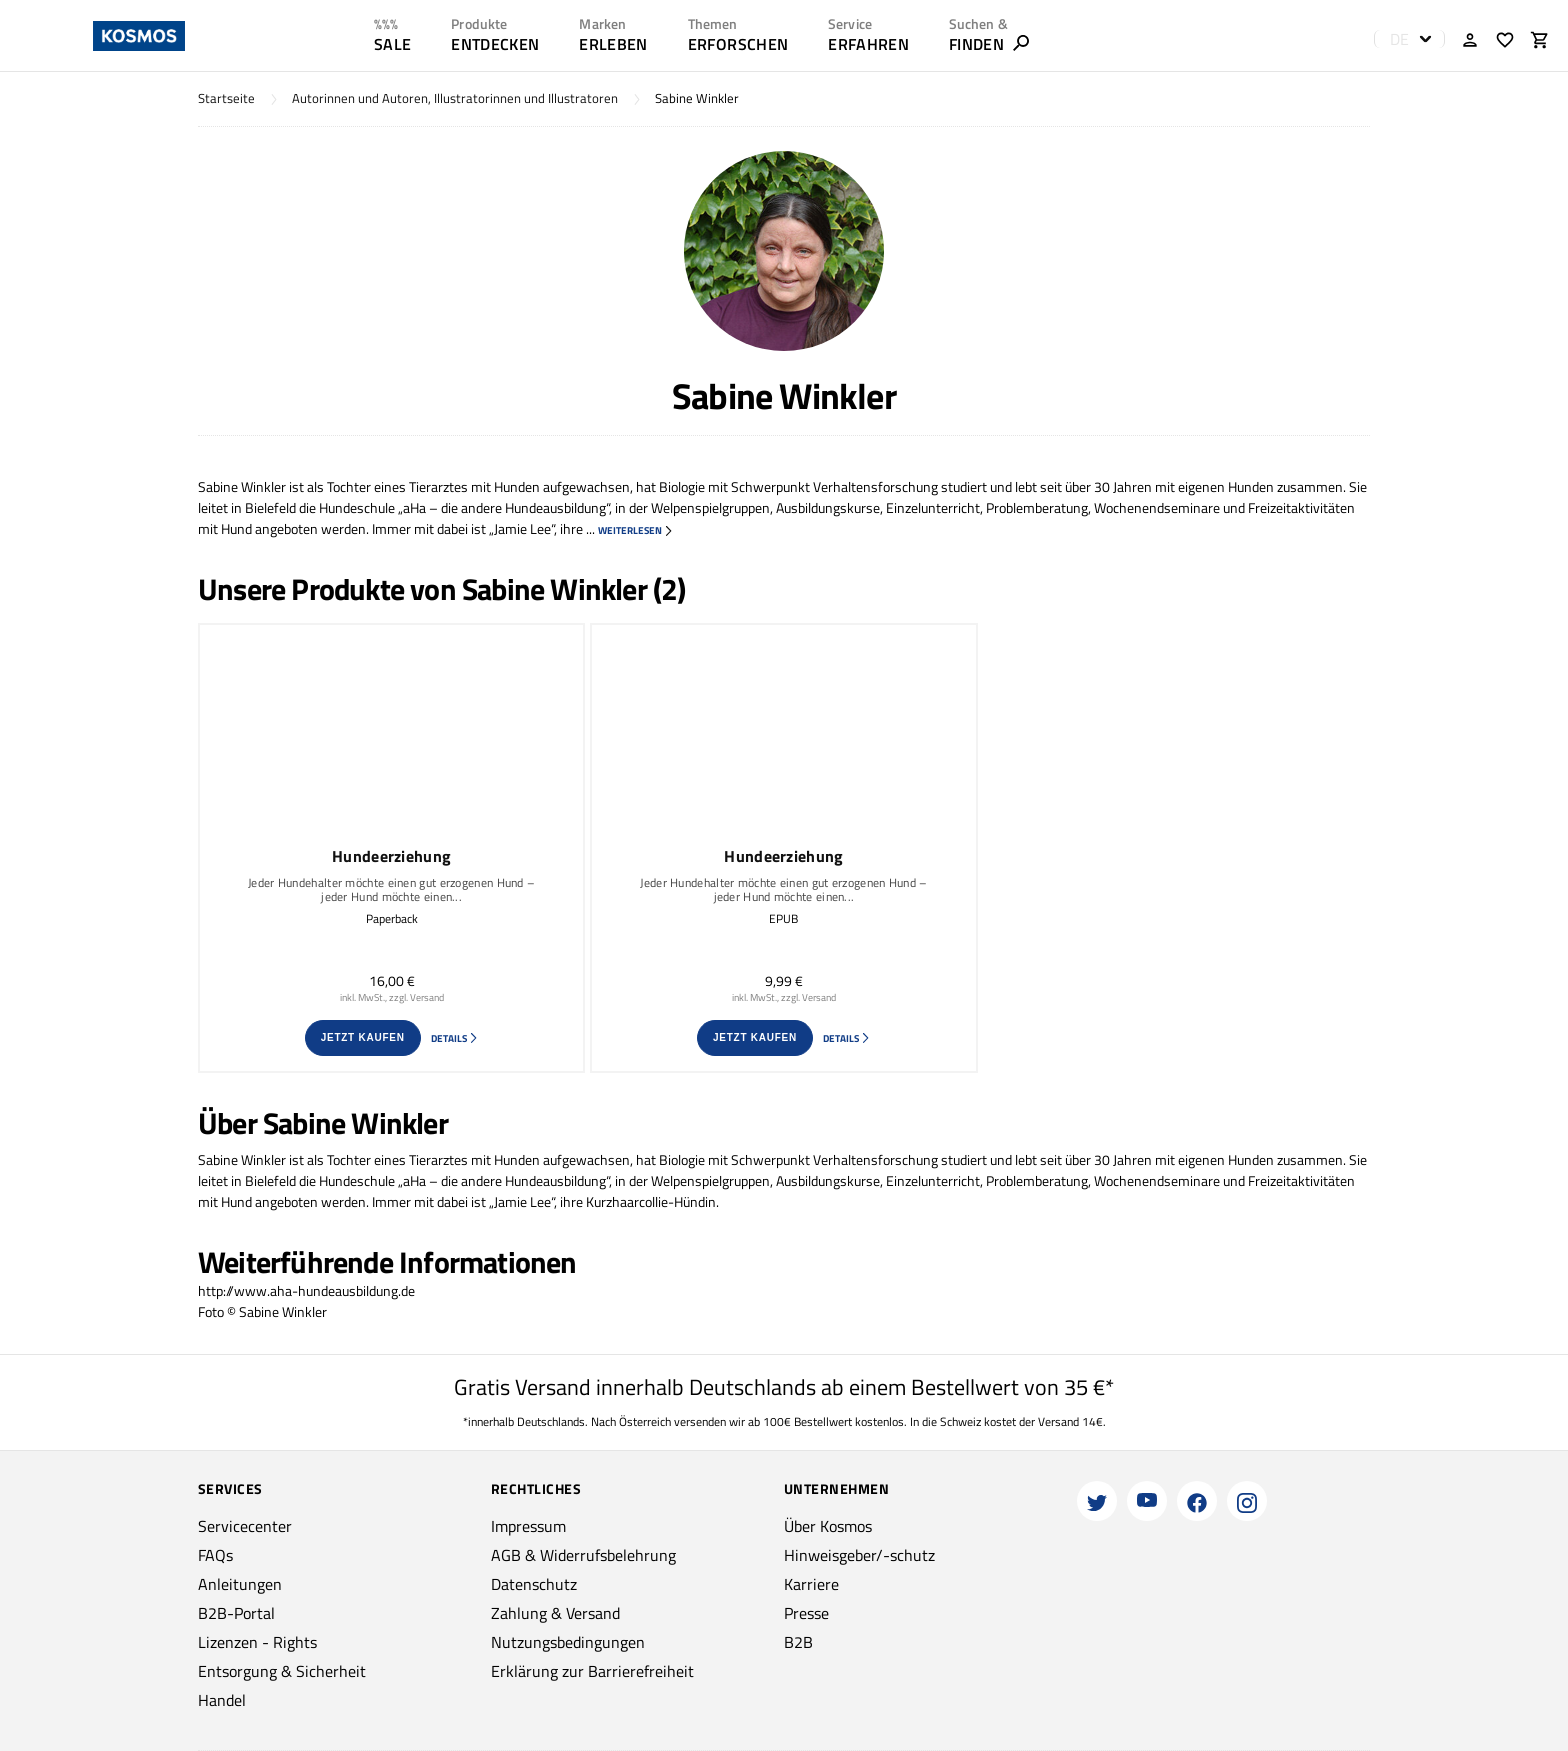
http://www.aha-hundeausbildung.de (306, 1290)
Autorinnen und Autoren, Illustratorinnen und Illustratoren (455, 98)
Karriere (811, 1584)
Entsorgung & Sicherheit (282, 1671)
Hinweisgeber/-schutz (859, 1555)
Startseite (226, 98)
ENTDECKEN (495, 44)
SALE (392, 44)
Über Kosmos (828, 1526)
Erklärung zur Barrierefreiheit (592, 1671)
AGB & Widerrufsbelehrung (583, 1555)
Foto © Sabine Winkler (262, 1311)
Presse (806, 1613)
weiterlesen (636, 530)
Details (455, 1038)
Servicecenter (245, 1526)
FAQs (215, 1555)
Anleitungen (240, 1584)
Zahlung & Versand (555, 1613)
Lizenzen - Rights (257, 1642)
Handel (222, 1700)
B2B (798, 1642)
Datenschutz (534, 1584)
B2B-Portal (236, 1613)
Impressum (528, 1526)
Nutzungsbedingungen (568, 1642)
